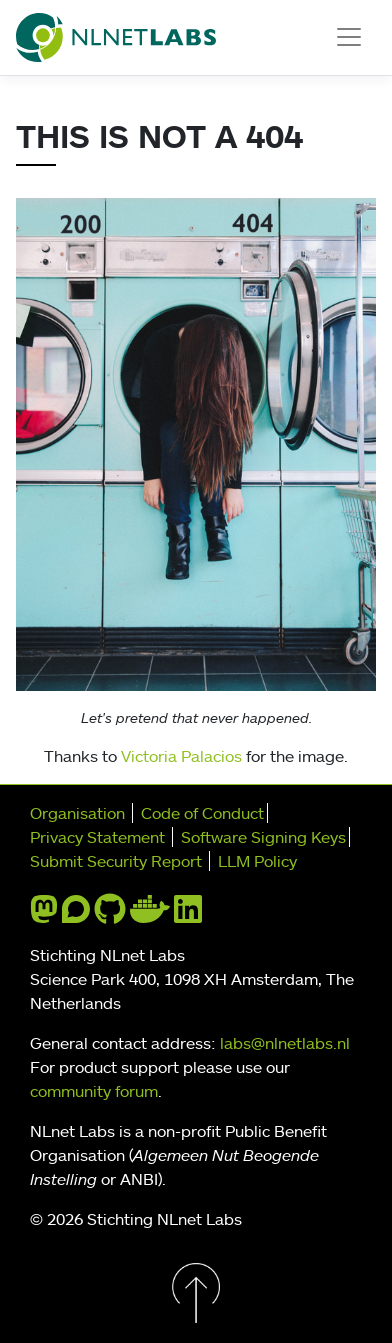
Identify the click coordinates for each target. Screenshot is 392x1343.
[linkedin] (188, 915)
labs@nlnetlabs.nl (285, 1043)
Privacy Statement (97, 837)
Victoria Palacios (181, 756)
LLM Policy (257, 861)
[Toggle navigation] (349, 37)
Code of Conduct (202, 813)
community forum (94, 1091)
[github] (110, 915)
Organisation (77, 813)
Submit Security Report (116, 861)
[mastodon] (44, 915)
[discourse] (76, 915)
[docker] (150, 915)
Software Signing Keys (263, 837)
